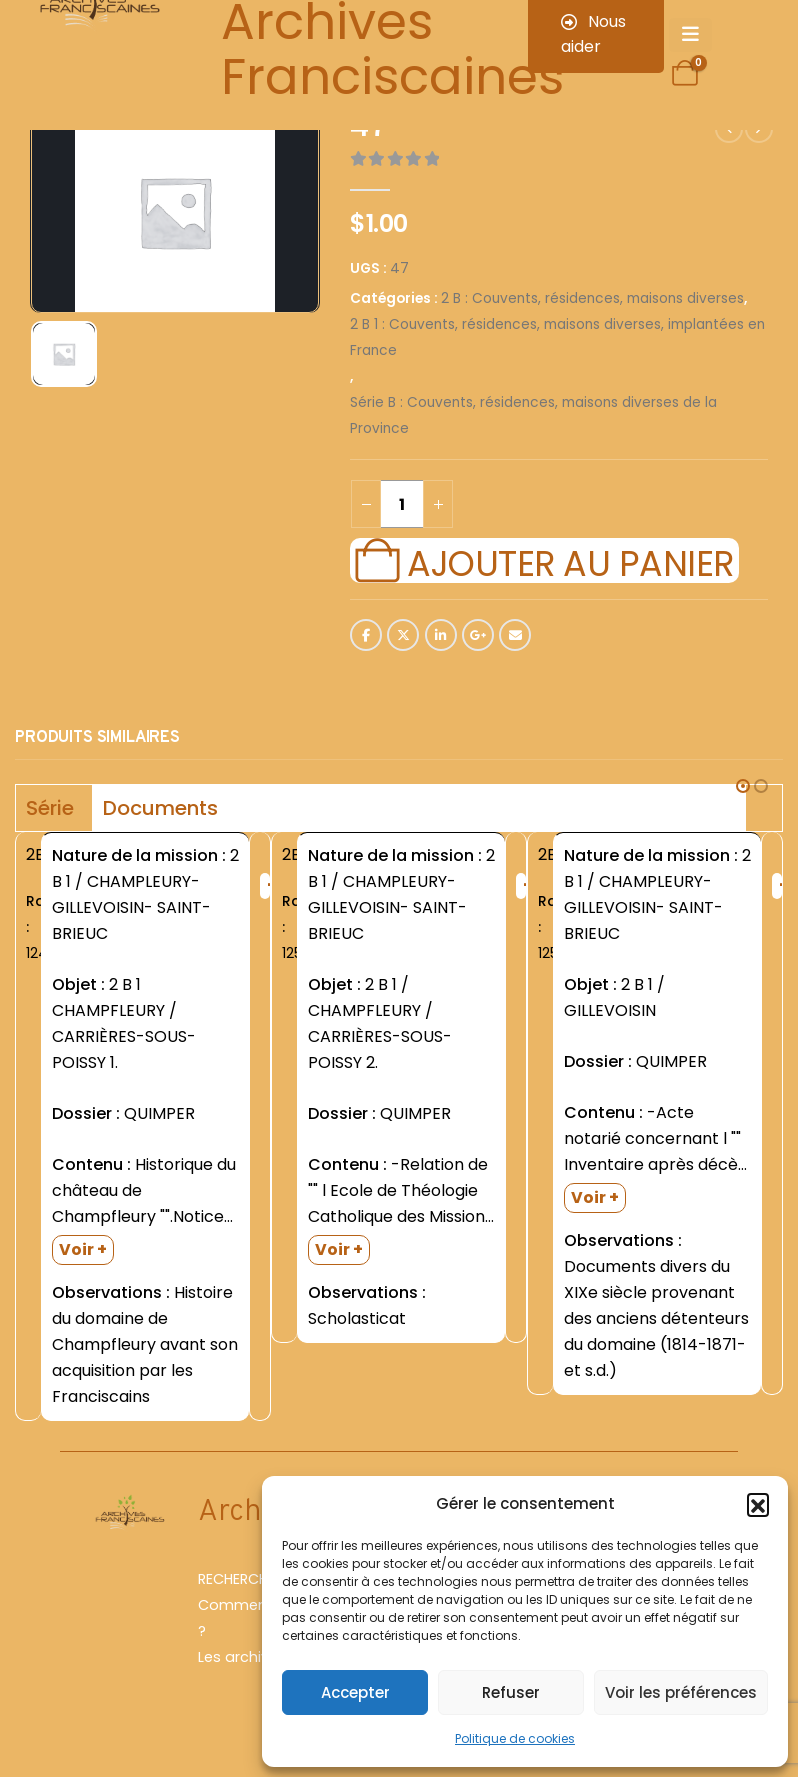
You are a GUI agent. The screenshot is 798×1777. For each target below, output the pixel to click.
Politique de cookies (515, 1738)
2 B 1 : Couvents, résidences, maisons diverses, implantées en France (557, 337)
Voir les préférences (681, 1692)
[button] (758, 1504)
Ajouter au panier (570, 561)
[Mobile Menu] (690, 35)
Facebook (366, 635)
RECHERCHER (240, 1579)
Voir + (83, 1249)
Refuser (511, 1692)
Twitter (403, 635)
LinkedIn (441, 635)
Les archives (242, 1657)
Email (515, 635)
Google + (478, 635)
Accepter (355, 1692)
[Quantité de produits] (402, 504)
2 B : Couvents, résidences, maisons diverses (592, 298)
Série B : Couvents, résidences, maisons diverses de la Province (533, 415)
